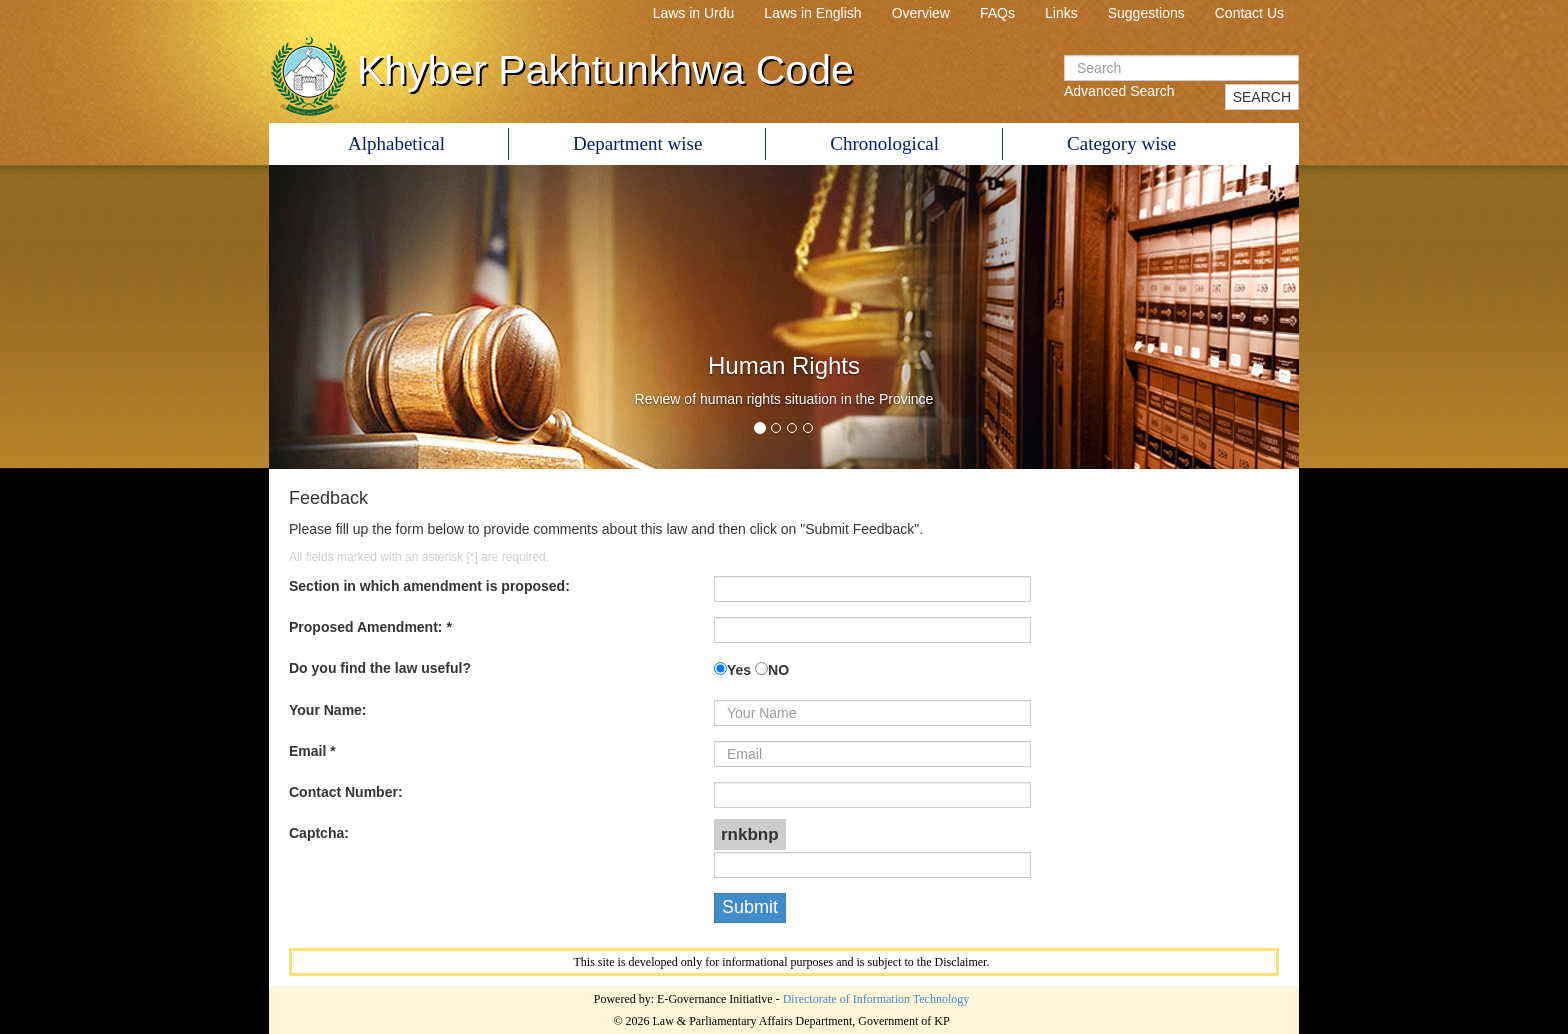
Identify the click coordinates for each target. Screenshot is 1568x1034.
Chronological (884, 143)
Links (1061, 13)
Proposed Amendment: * (370, 627)
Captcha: (319, 833)
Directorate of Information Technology (876, 999)
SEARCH (1262, 97)
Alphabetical (396, 143)
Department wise (637, 143)
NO (778, 670)
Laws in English (812, 13)
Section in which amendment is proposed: (429, 586)
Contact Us (1249, 13)
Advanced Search (1119, 91)
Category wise (1121, 143)
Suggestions (1146, 13)
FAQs (997, 13)
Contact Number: (346, 792)
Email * (312, 751)
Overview (921, 13)
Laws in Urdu (694, 13)
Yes (739, 670)
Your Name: (328, 710)
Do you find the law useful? (380, 668)
